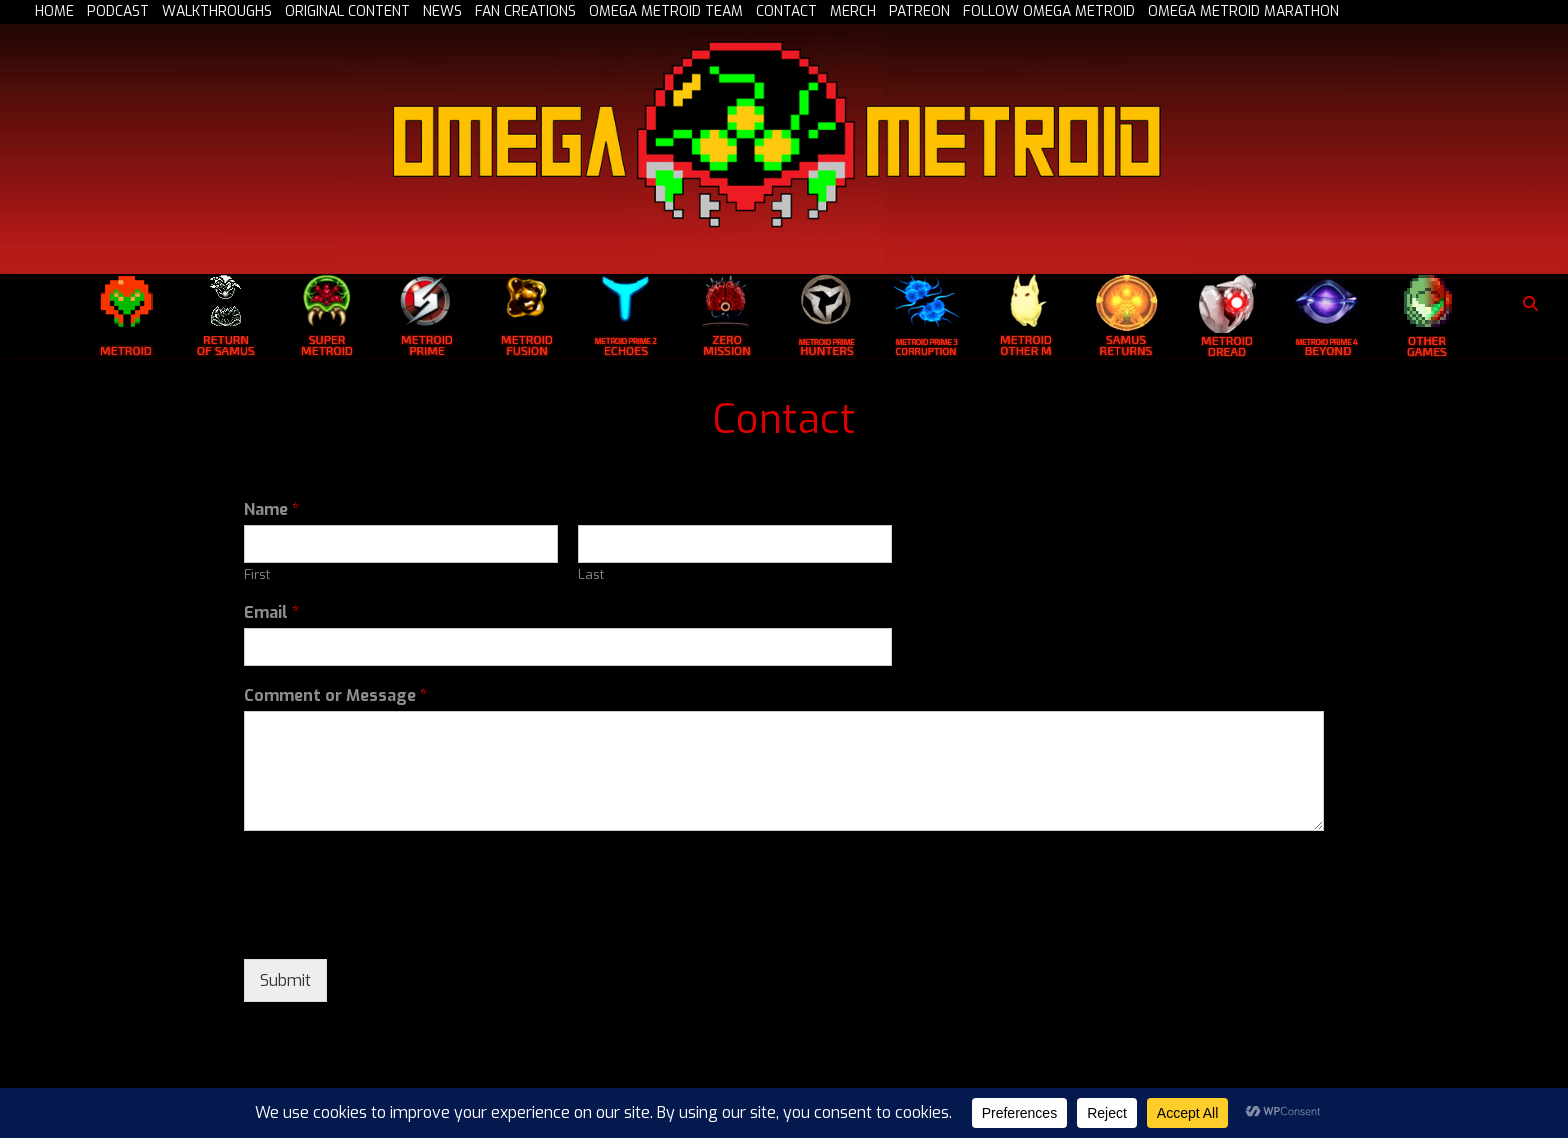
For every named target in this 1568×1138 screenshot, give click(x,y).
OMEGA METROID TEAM (666, 12)
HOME (54, 12)
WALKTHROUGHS (217, 12)
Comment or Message (335, 696)
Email (271, 613)
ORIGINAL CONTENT (347, 12)
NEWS (442, 12)
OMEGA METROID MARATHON (1243, 12)
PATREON (919, 12)
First (257, 575)
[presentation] (396, 926)
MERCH (853, 12)
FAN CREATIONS (525, 12)
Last (591, 575)
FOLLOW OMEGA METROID (1049, 12)
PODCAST (118, 12)
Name (271, 510)
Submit (285, 980)
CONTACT (786, 12)
